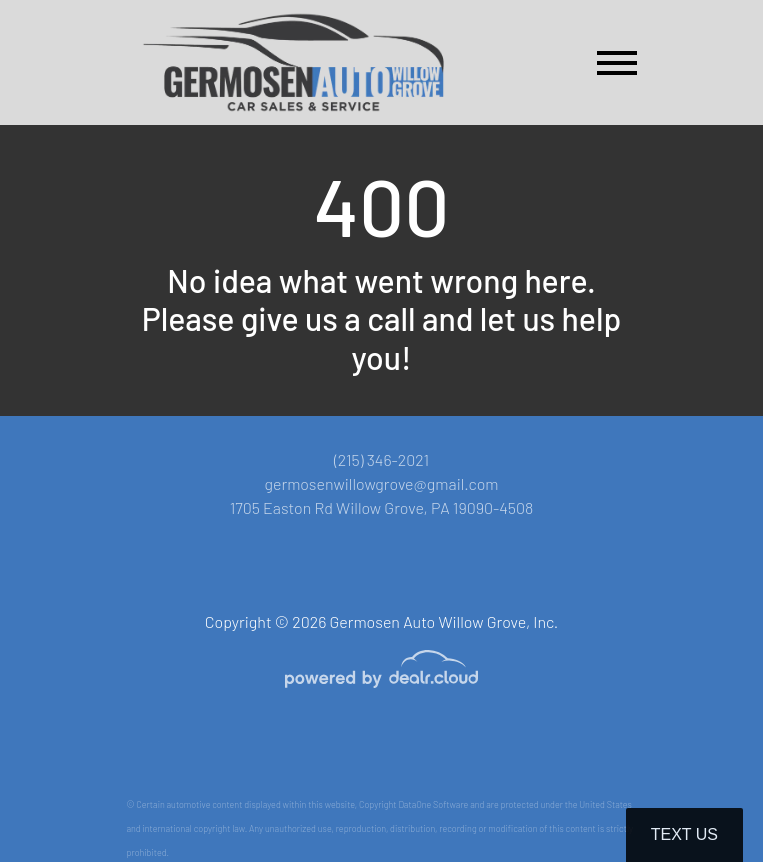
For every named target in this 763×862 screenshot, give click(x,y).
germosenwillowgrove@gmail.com (381, 483)
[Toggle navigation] (617, 62)
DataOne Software (433, 804)
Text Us (684, 834)
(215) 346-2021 (381, 459)
